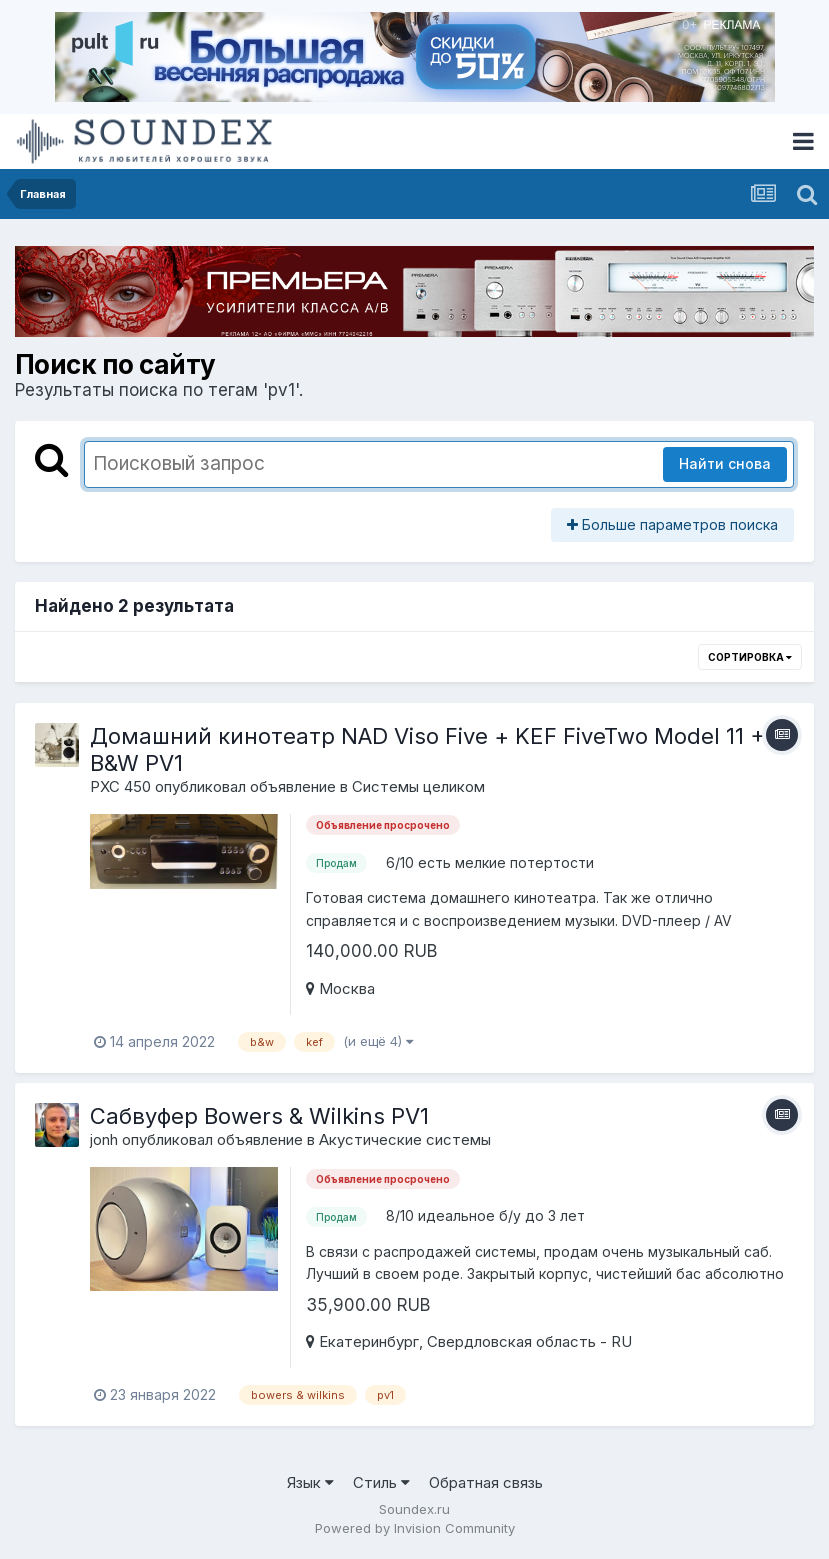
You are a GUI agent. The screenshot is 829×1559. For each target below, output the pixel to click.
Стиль (381, 1482)
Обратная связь (486, 1482)
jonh (104, 1139)
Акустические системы (405, 1139)
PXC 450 (120, 786)
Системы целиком (418, 786)
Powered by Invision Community (415, 1528)
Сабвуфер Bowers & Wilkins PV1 (259, 1116)
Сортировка (750, 657)
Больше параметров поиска (672, 524)
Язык (310, 1482)
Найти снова (725, 463)
